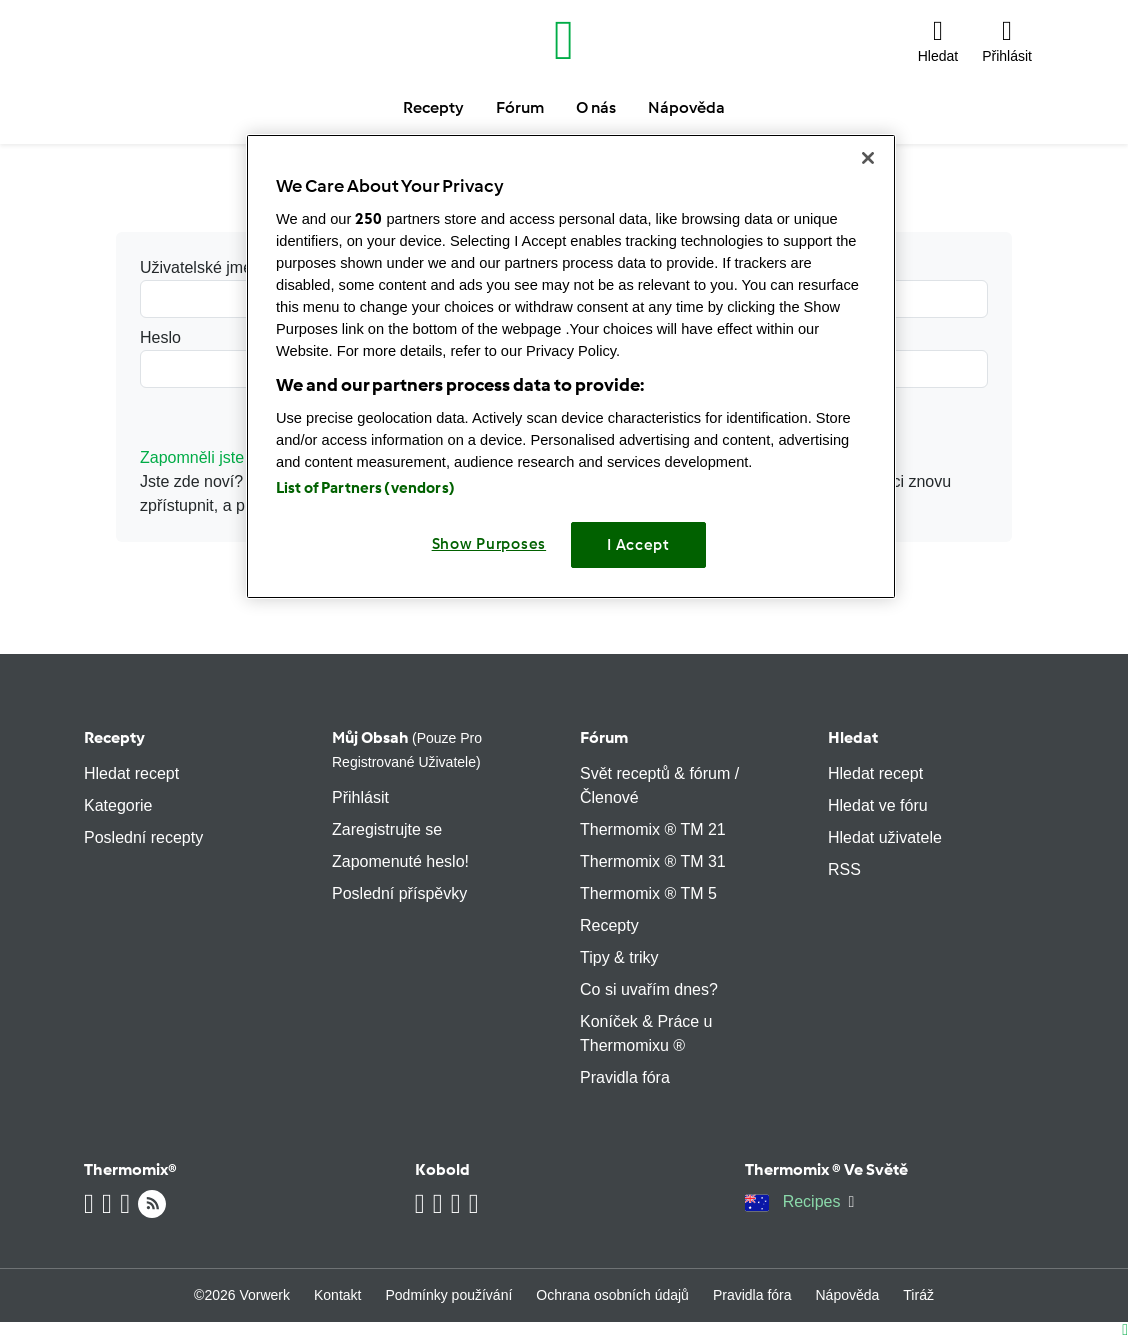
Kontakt (337, 1295)
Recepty (114, 737)
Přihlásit (360, 797)
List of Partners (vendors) (365, 488)
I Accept (638, 545)
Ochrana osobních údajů (612, 1295)
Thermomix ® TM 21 (653, 829)
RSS (844, 869)
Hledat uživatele (885, 837)
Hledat (853, 737)
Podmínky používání (448, 1295)
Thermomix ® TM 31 (653, 861)
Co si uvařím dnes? (649, 989)
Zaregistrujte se (387, 829)
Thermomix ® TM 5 (648, 893)
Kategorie (118, 805)
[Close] (868, 158)
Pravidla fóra (625, 1077)
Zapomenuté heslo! (400, 861)
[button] (938, 40)
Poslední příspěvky (399, 893)
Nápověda (848, 1295)
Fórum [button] (520, 107)
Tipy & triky (619, 957)
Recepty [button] (433, 107)
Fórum (604, 737)
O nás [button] (596, 107)
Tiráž (918, 1295)
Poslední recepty (143, 837)
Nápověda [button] (686, 107)
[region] (571, 366)
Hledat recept (131, 773)
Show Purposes (489, 544)
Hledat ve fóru (878, 805)
